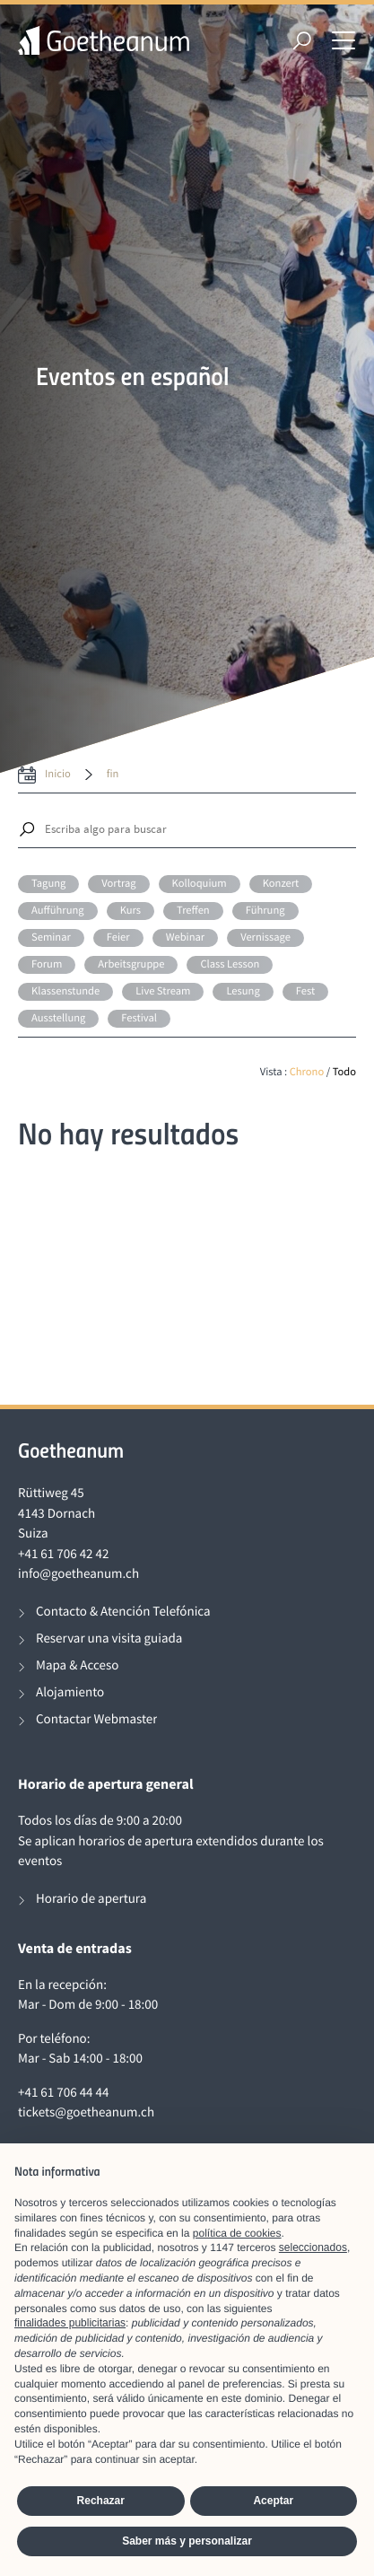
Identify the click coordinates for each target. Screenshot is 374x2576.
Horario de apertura (91, 1898)
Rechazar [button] (101, 2500)
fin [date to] (113, 774)
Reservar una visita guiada (109, 1638)
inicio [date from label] (58, 774)
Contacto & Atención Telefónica (123, 1611)
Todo (344, 1072)
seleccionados (313, 2247)
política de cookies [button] (237, 2233)
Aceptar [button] (273, 2500)
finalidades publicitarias (70, 2323)
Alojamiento (70, 1692)
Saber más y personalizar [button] (187, 2541)
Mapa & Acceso (77, 1665)
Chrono (307, 1072)
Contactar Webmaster (96, 1719)
